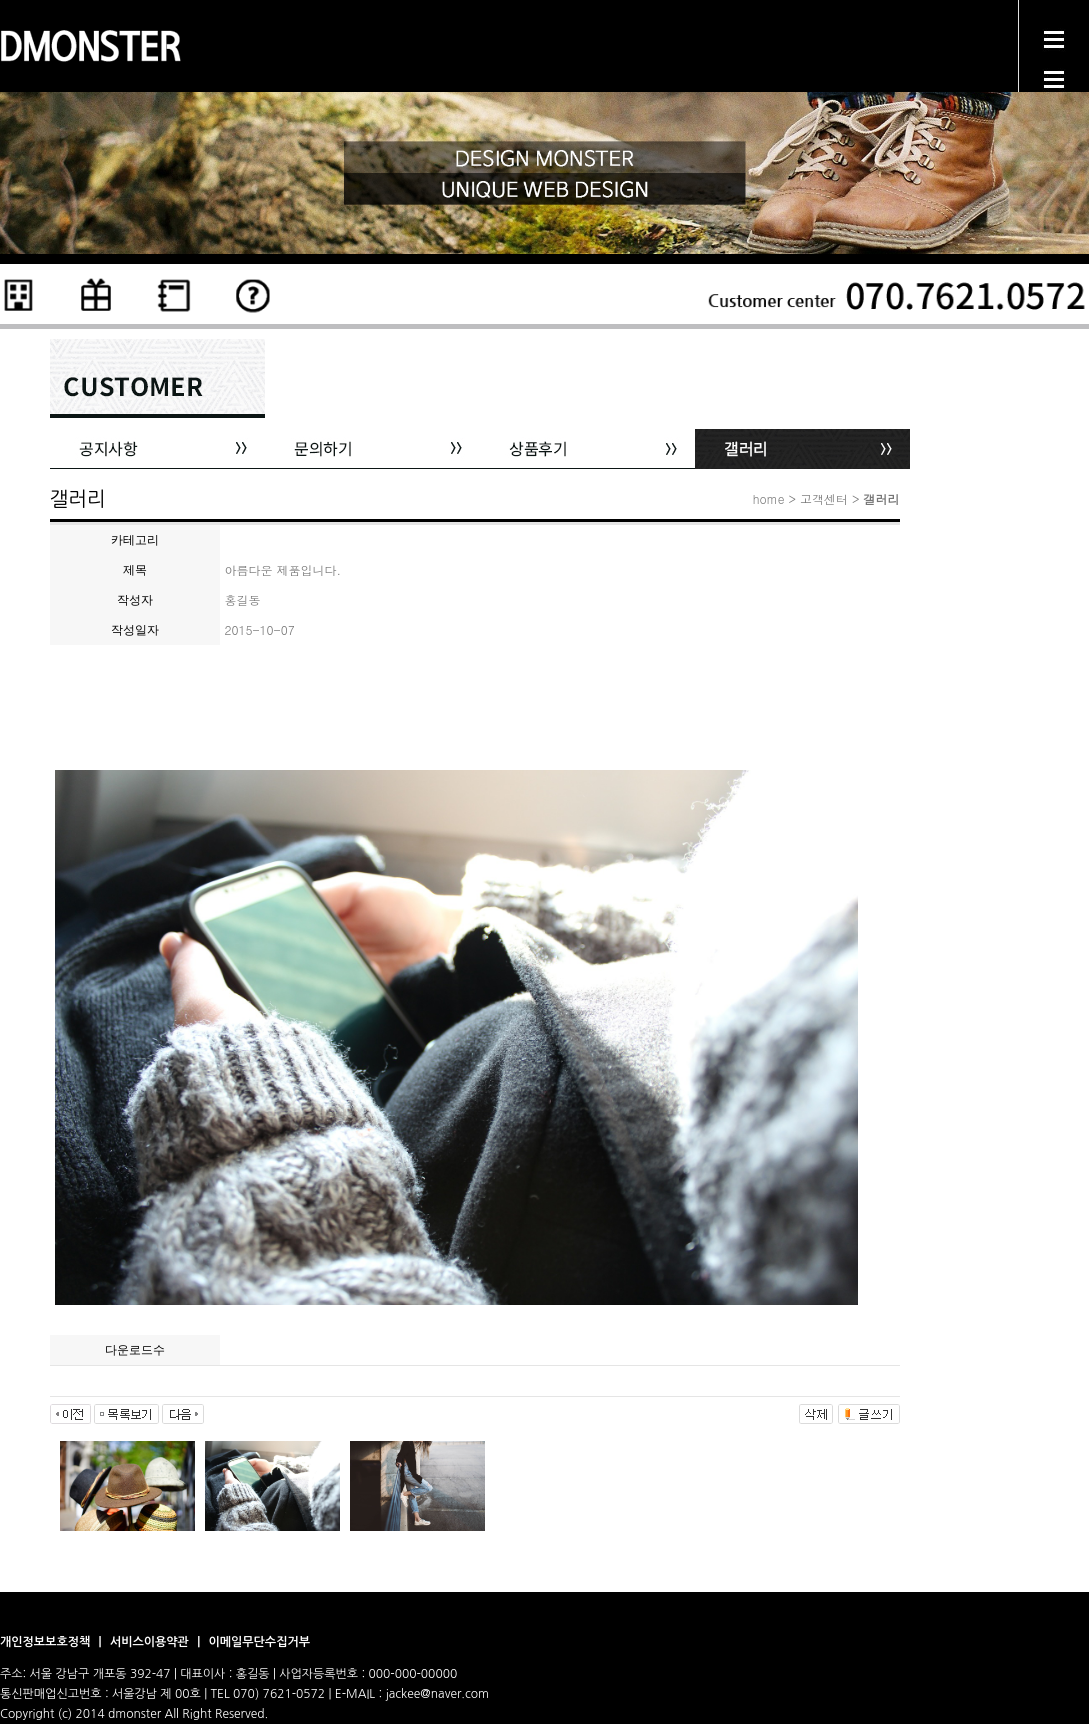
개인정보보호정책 (47, 1642)
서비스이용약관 (151, 1642)
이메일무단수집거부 (259, 1642)
